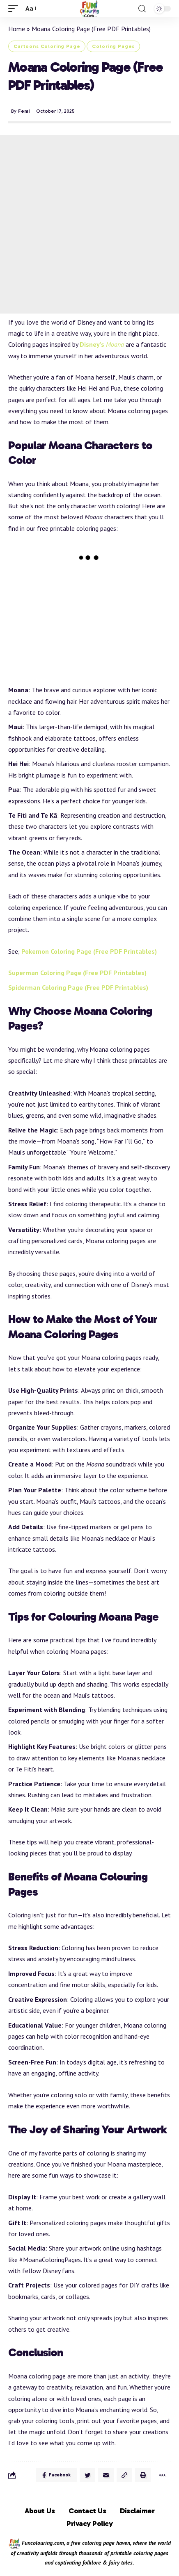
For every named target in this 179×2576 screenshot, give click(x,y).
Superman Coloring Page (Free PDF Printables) (77, 973)
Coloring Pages (113, 46)
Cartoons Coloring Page (47, 46)
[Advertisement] (89, 224)
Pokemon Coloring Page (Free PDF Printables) (89, 951)
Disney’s (102, 344)
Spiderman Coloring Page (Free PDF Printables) (78, 987)
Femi (24, 111)
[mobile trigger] (15, 8)
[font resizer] (30, 8)
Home (16, 29)
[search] (142, 8)
